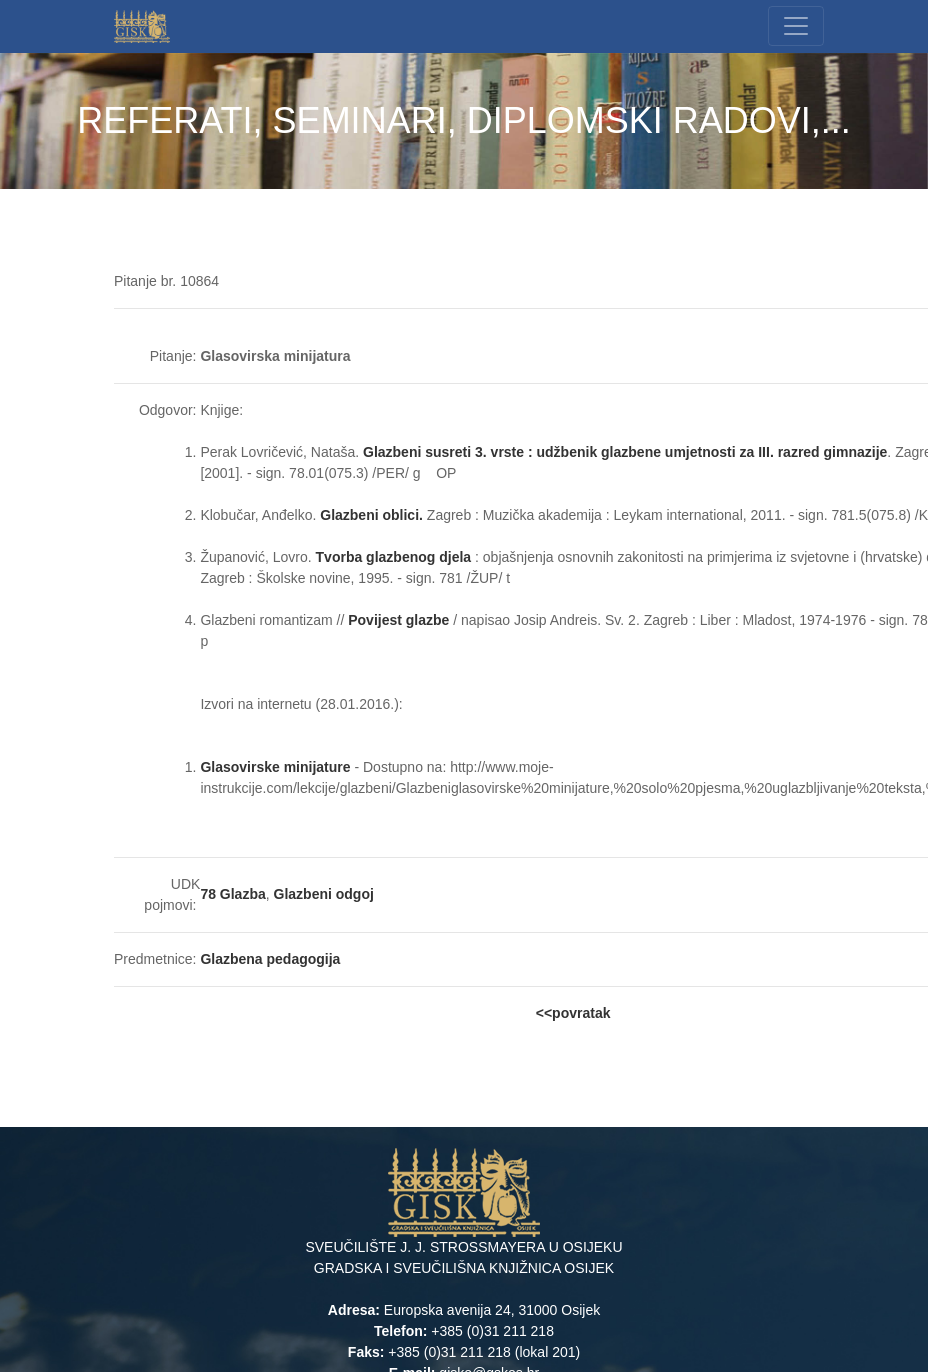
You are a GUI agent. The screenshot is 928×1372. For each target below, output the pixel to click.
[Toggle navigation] (796, 26)
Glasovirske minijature (275, 767)
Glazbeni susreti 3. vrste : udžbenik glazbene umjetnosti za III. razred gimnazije (625, 452)
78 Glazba (232, 894)
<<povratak (573, 1013)
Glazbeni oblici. (371, 515)
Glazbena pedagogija (270, 959)
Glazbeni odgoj (324, 894)
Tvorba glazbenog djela (394, 557)
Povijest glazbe (398, 620)
